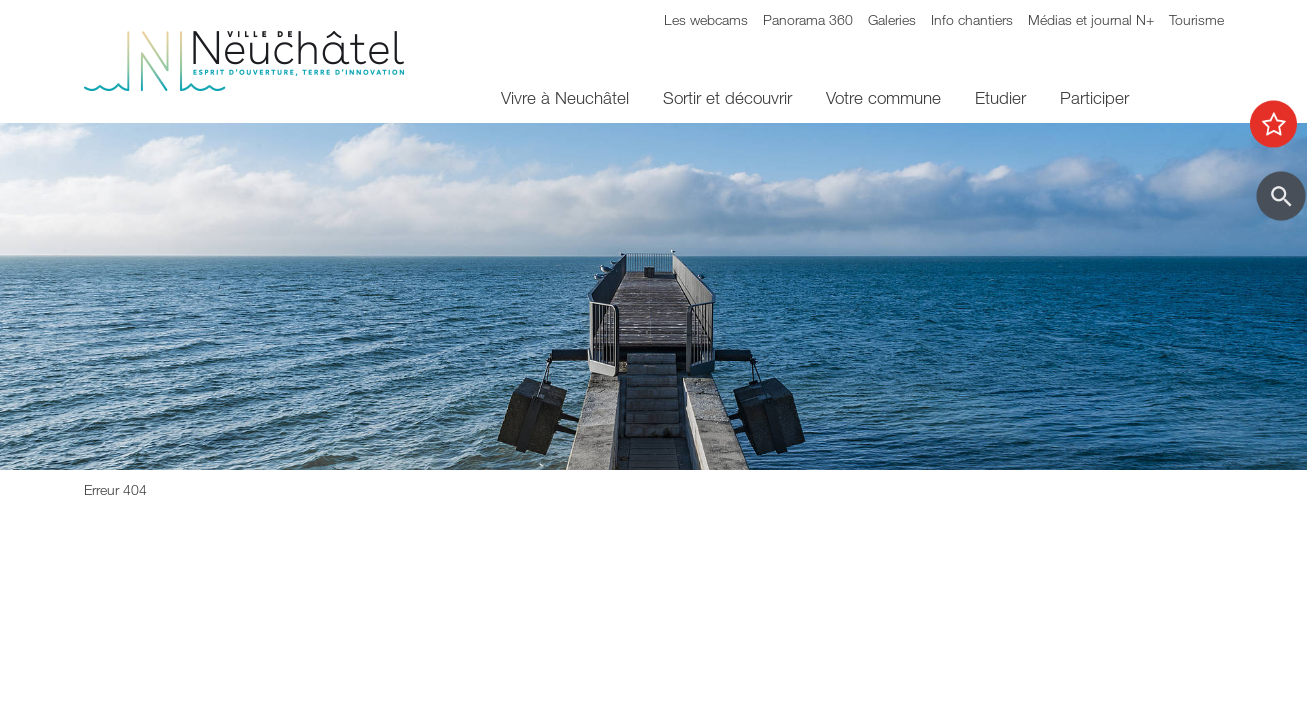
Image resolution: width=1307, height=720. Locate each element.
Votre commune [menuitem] (883, 97)
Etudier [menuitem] (1000, 97)
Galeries (892, 19)
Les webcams (706, 19)
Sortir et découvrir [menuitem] (727, 97)
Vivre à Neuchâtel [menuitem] (565, 97)
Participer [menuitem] (1094, 97)
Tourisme (1196, 19)
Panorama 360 (808, 19)
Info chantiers (972, 19)
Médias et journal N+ (1091, 19)
